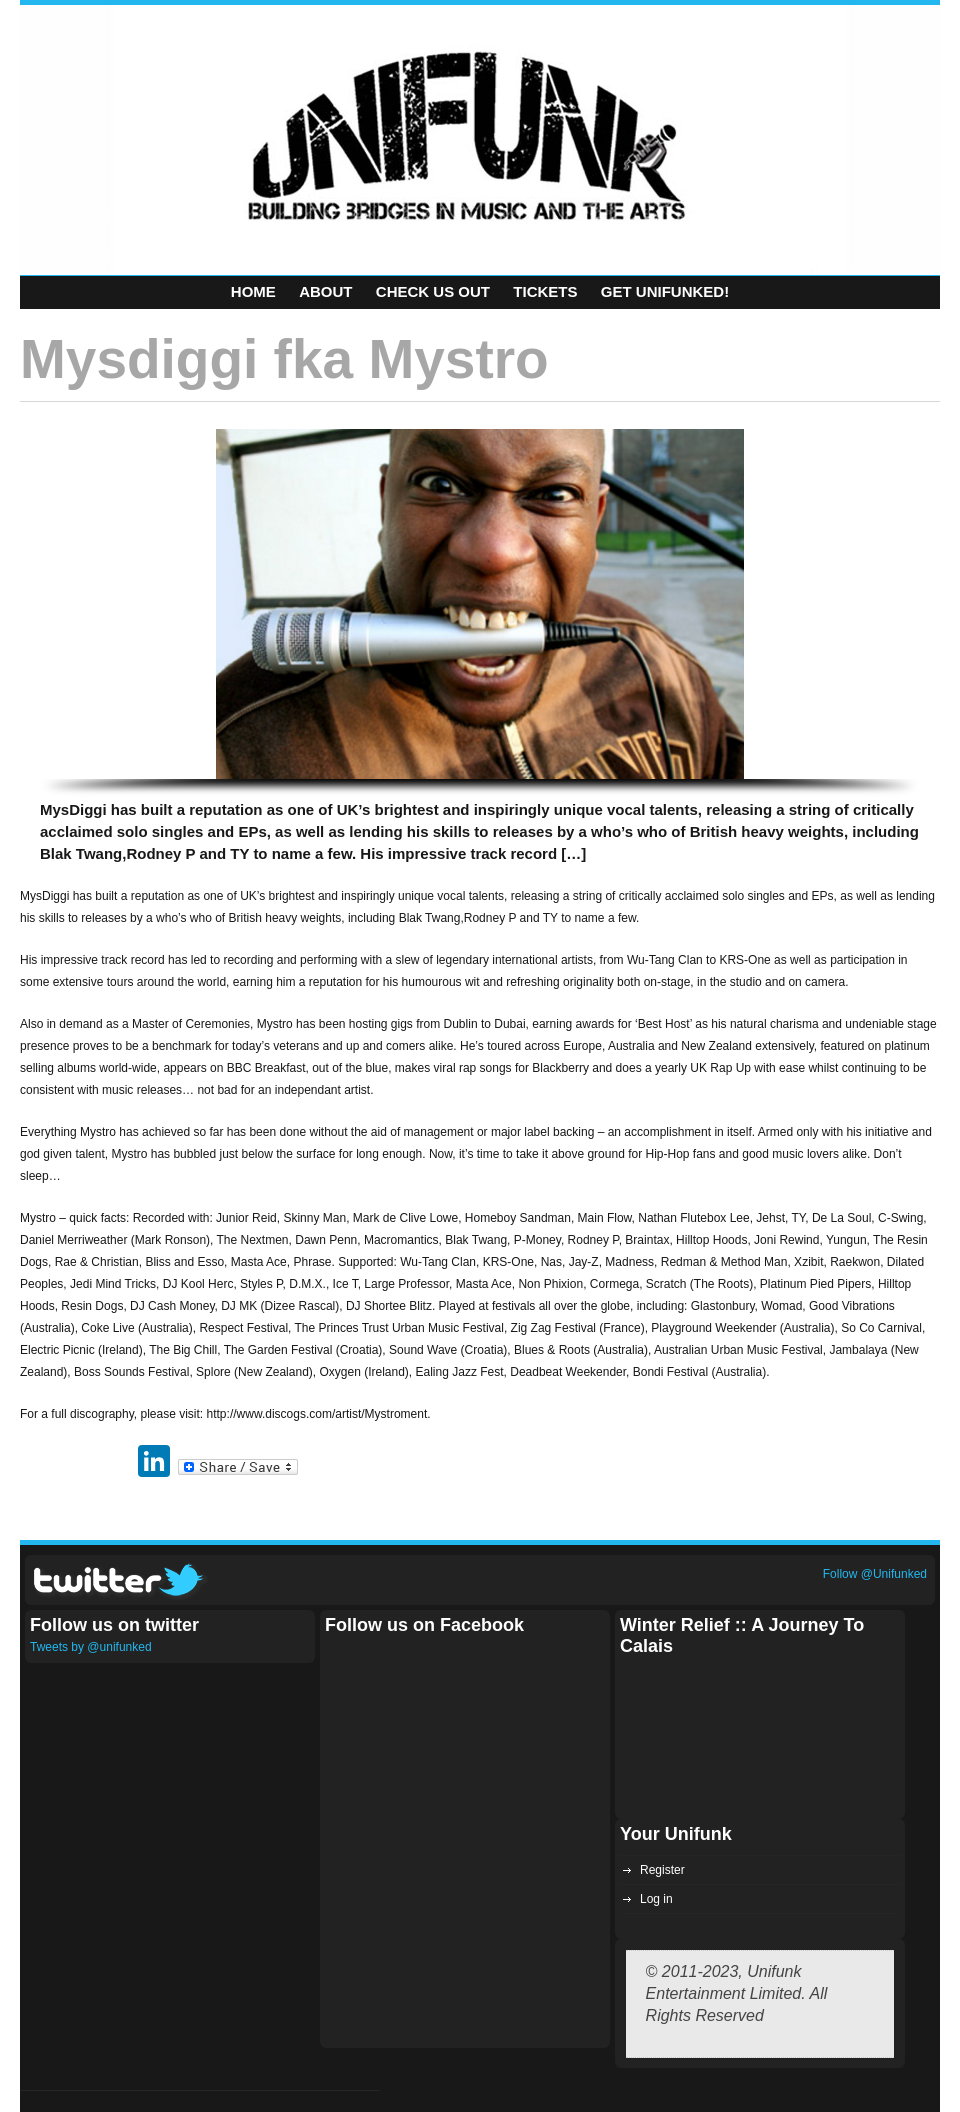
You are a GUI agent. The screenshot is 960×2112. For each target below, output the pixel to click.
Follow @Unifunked (875, 1574)
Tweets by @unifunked (91, 1647)
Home (253, 291)
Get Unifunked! (665, 291)
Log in (656, 1899)
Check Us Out (433, 291)
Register (662, 1870)
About (325, 291)
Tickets (545, 291)
